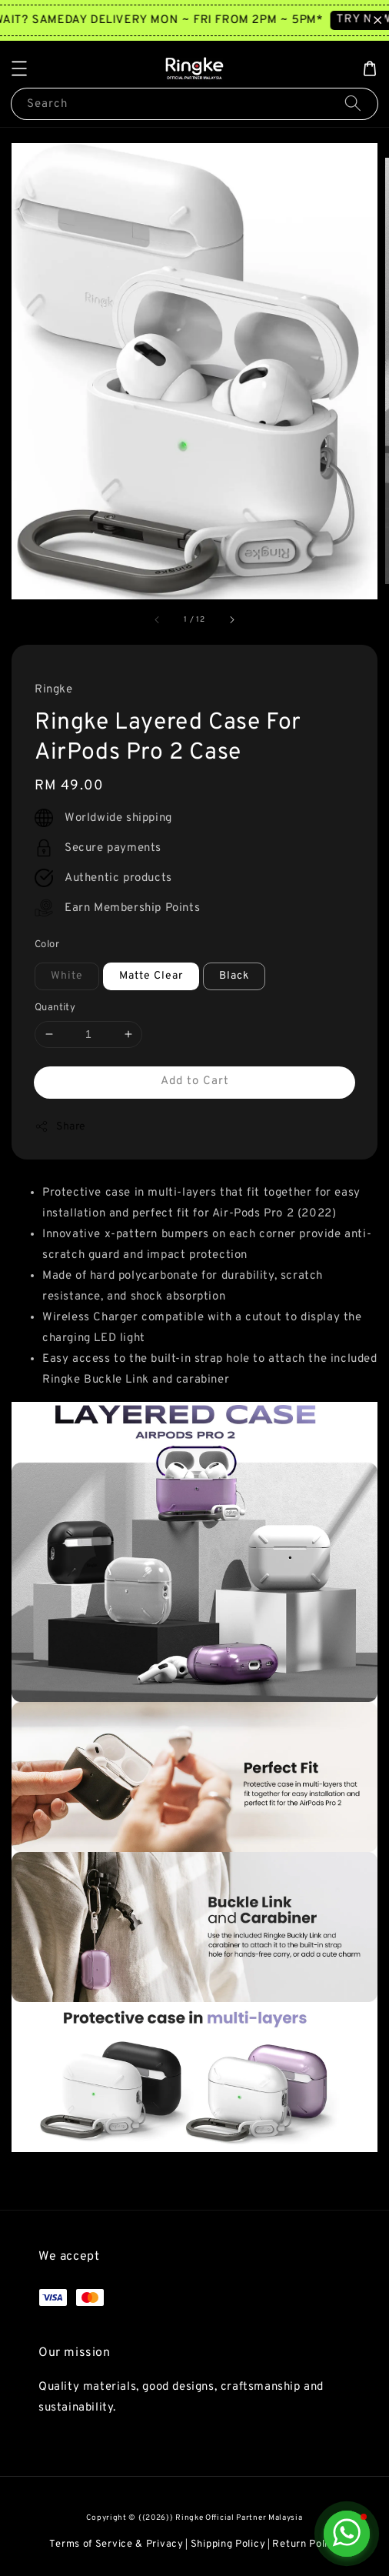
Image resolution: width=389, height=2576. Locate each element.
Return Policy (305, 2544)
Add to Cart (195, 1081)
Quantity (55, 1008)
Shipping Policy (228, 2544)
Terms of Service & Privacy (116, 2544)
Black (234, 976)
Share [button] (60, 1126)
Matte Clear (151, 976)
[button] (19, 68)
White (67, 976)
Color (47, 945)
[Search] (352, 103)
